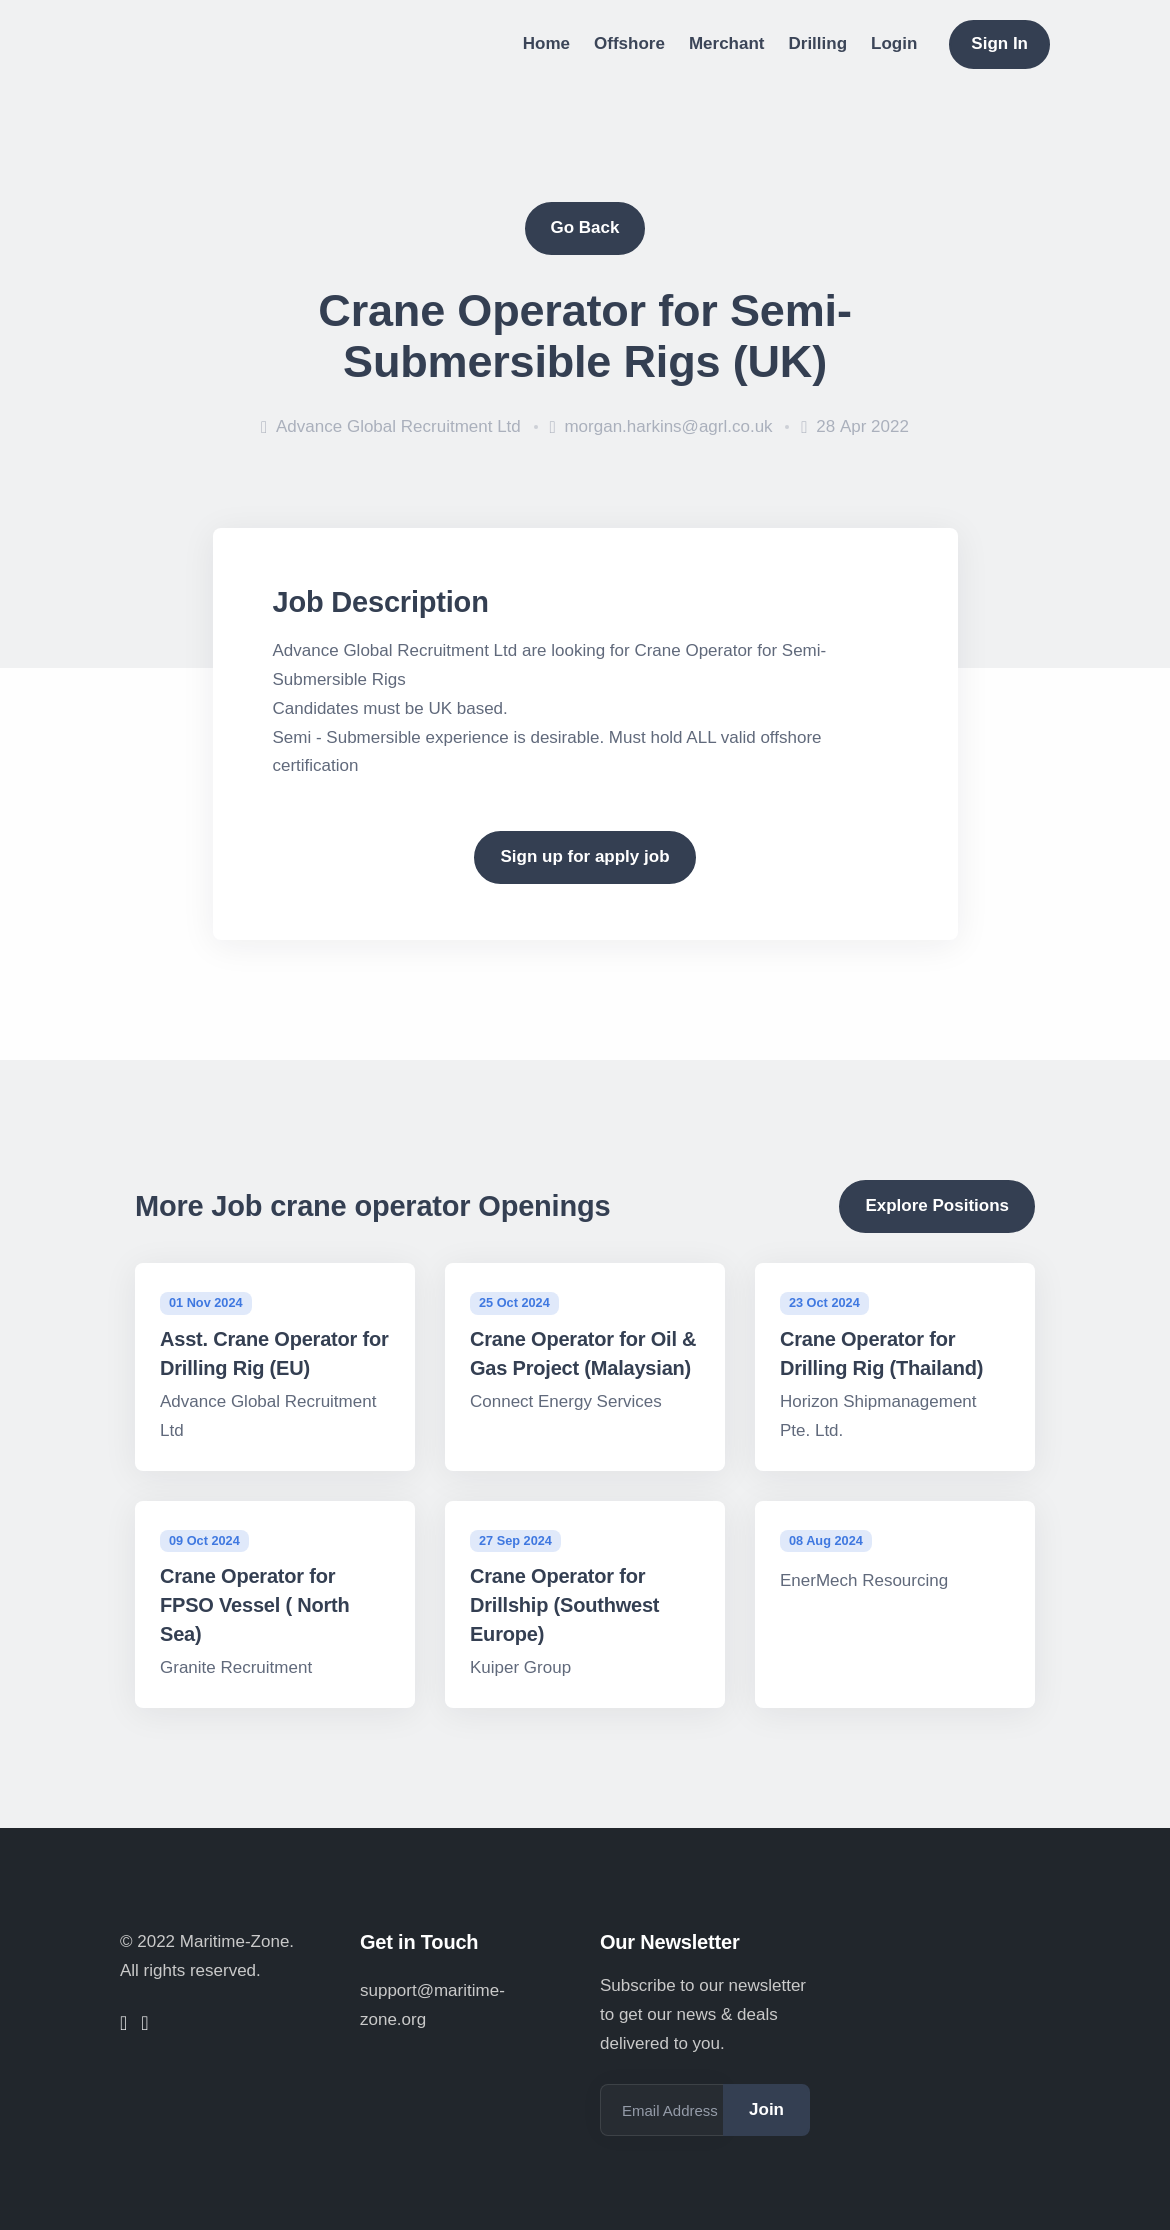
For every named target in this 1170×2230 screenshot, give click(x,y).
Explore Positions (937, 1205)
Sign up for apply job (584, 856)
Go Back (585, 227)
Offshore (629, 43)
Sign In (999, 43)
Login (894, 43)
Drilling (818, 43)
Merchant (727, 43)
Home (546, 43)
